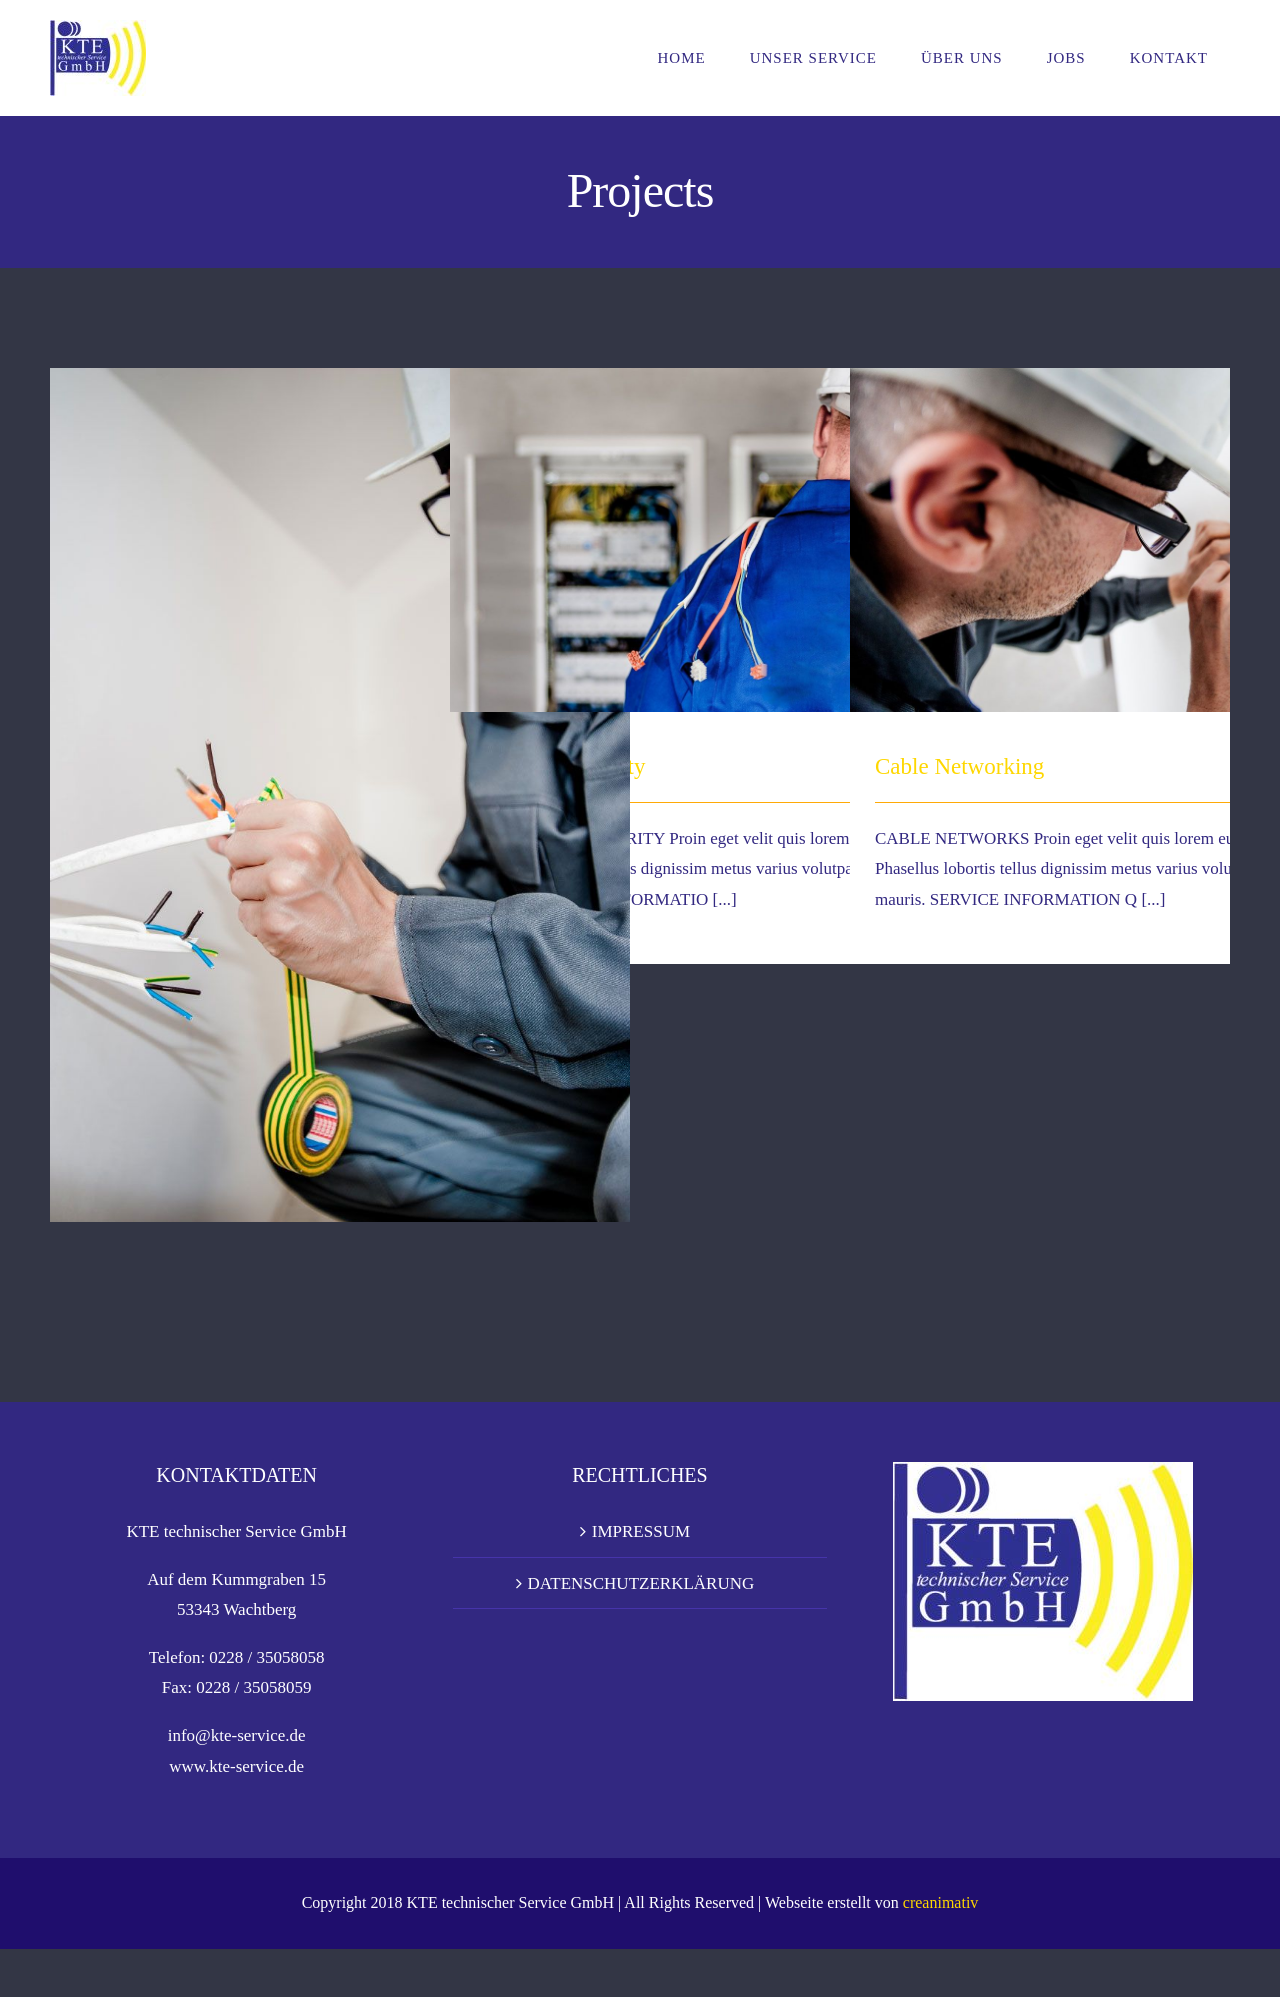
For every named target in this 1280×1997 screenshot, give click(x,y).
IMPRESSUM (641, 1579)
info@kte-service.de (237, 1783)
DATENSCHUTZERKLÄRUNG (641, 1631)
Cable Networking (959, 766)
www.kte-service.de (236, 1814)
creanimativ (941, 1950)
